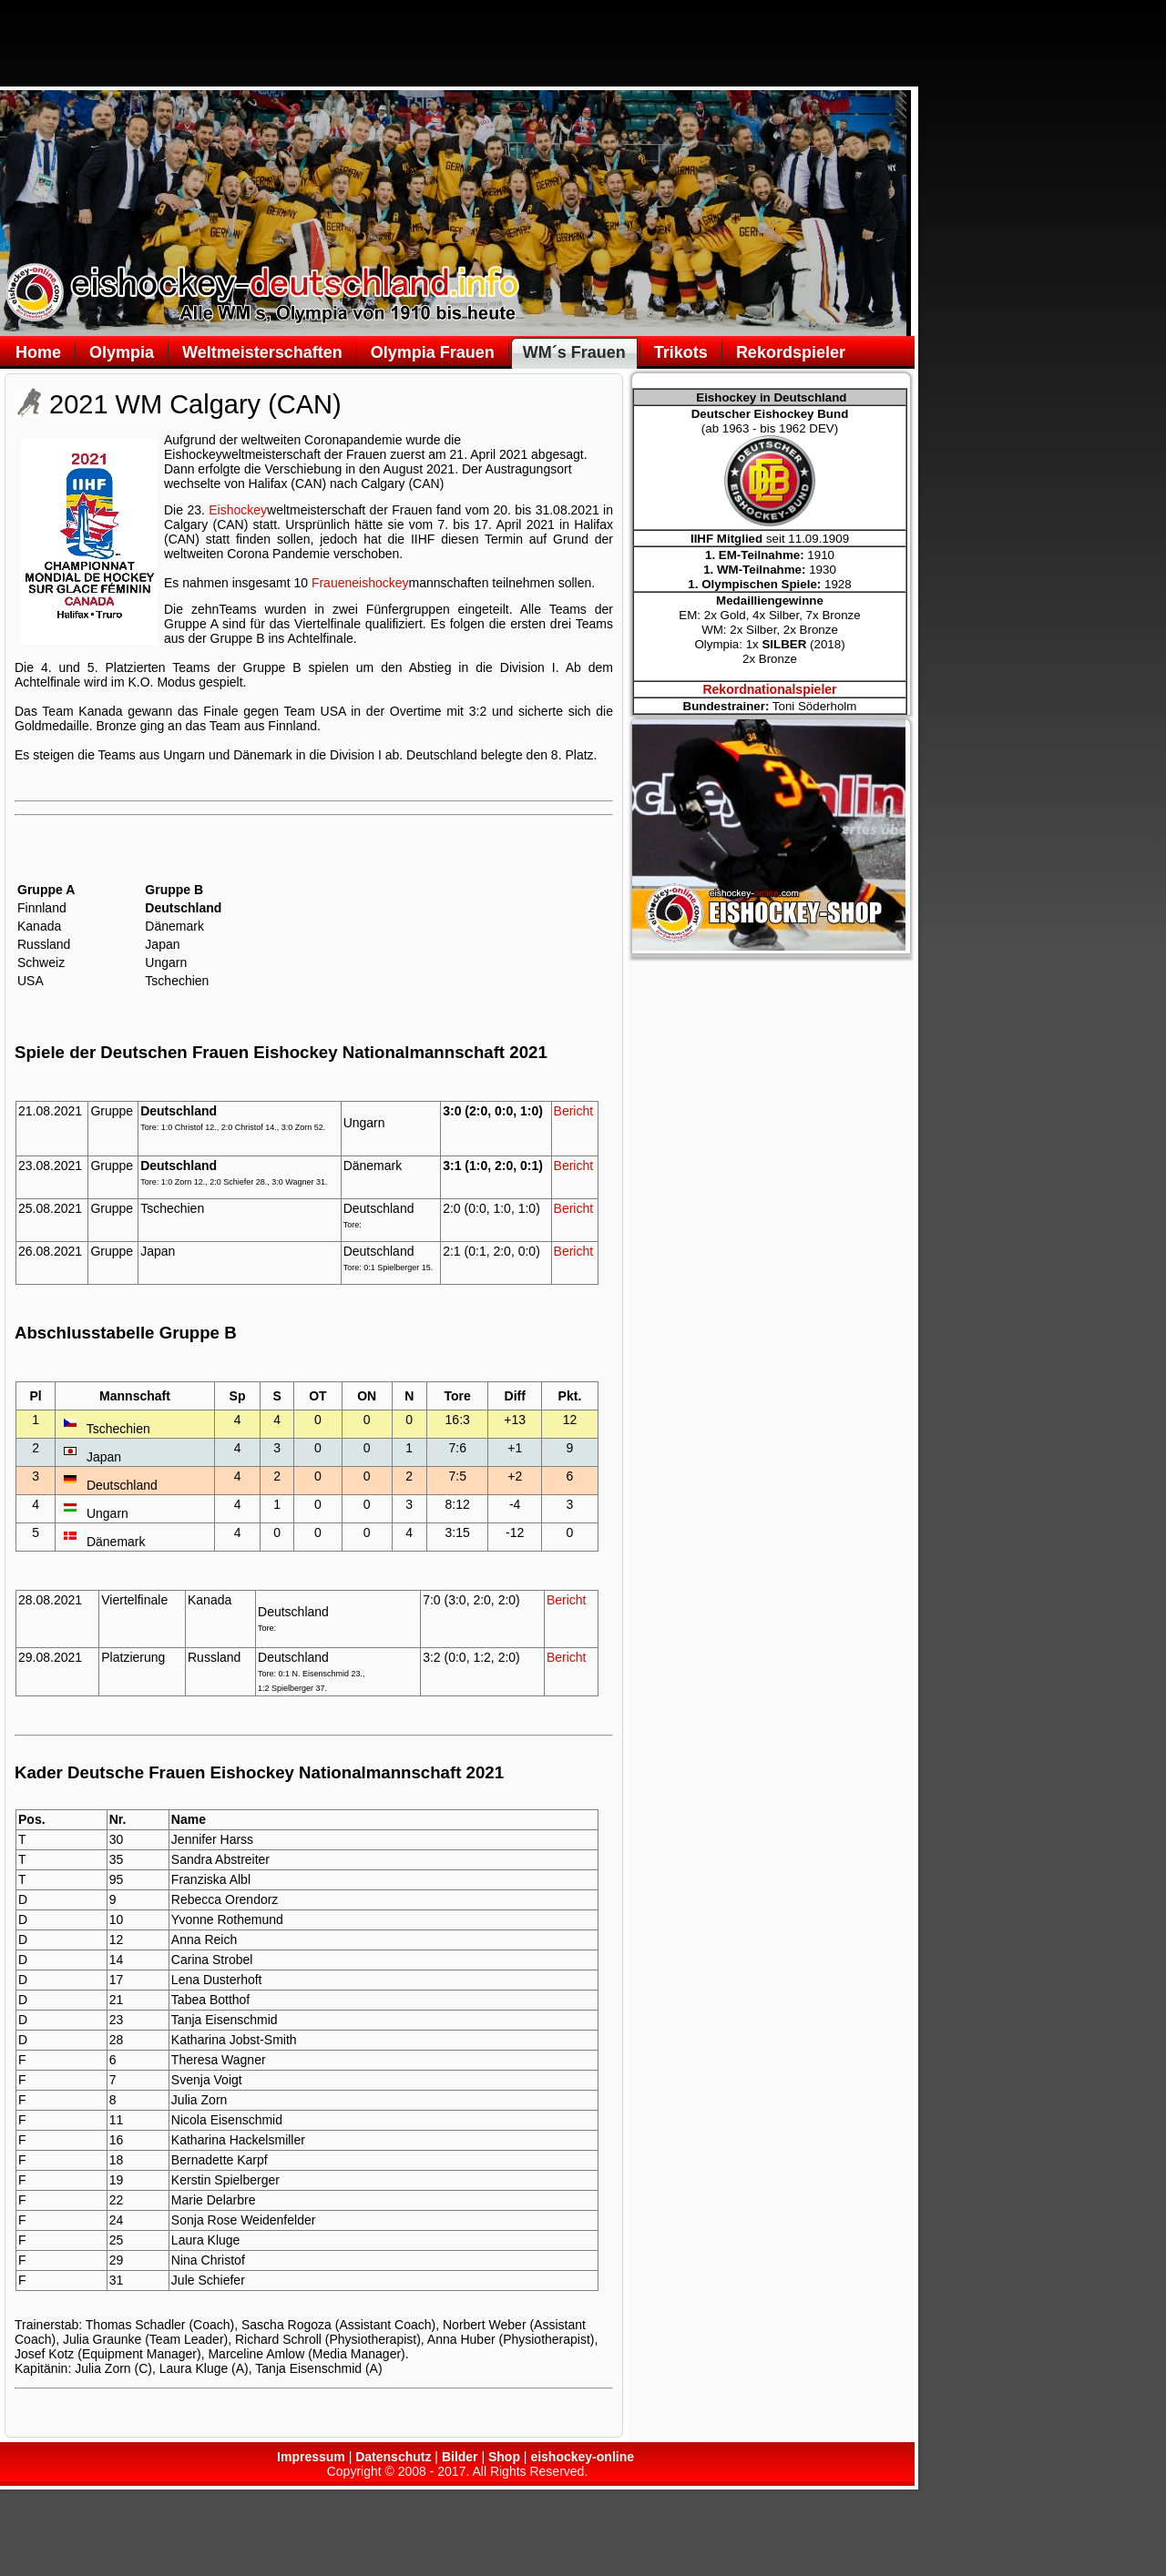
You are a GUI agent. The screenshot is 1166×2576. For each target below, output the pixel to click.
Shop (504, 2456)
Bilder (460, 2456)
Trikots (681, 352)
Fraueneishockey (360, 582)
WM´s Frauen (574, 352)
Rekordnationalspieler (769, 689)
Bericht (574, 1111)
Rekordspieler (790, 352)
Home (38, 352)
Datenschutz (393, 2456)
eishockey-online (582, 2456)
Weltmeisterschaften (262, 352)
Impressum (311, 2456)
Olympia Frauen (433, 352)
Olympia (121, 352)
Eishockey (238, 510)
